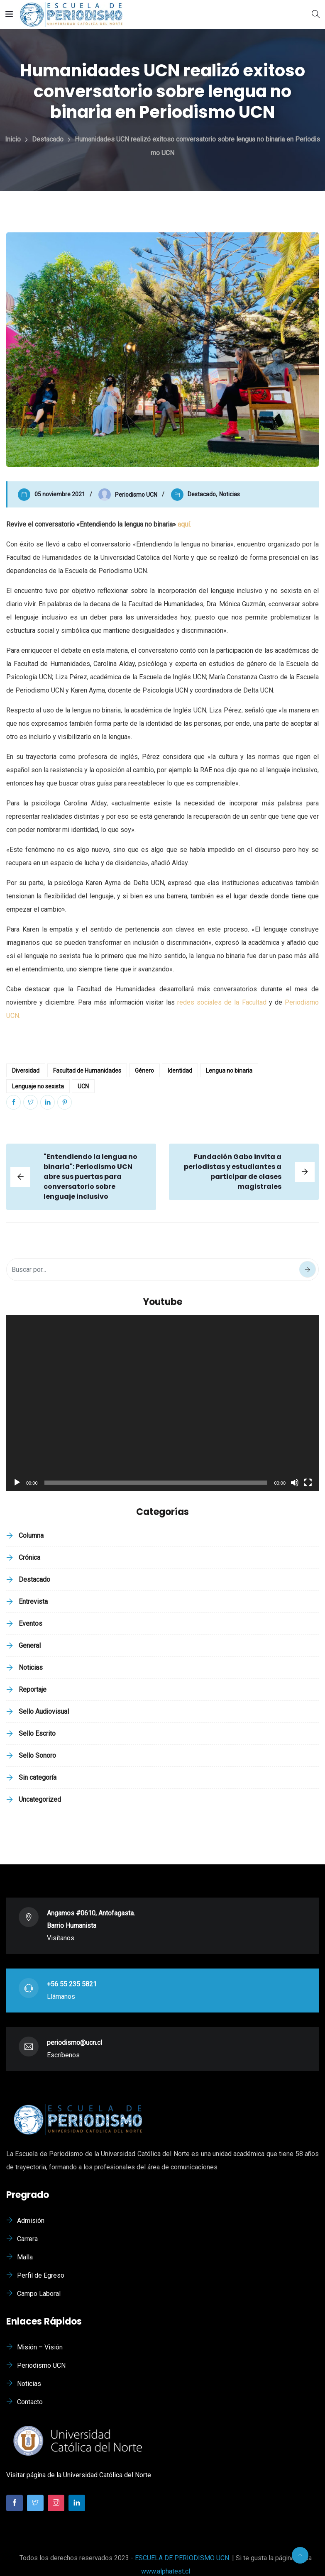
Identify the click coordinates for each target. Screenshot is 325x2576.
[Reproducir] (17, 1482)
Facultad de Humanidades (87, 1070)
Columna (31, 1535)
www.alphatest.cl (165, 2571)
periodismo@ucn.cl (74, 2043)
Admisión (30, 2221)
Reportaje (32, 1689)
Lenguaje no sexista (38, 1086)
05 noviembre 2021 (59, 494)
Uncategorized (40, 1799)
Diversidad (25, 1070)
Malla (25, 2257)
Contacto (30, 2402)
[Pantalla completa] (308, 1482)
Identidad (180, 1070)
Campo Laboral (39, 2294)
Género (144, 1070)
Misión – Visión (40, 2347)
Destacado (202, 494)
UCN (83, 1086)
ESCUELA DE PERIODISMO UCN (182, 2558)
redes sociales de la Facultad (221, 1002)
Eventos (30, 1623)
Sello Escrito (37, 1733)
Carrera (27, 2239)
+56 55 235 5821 (72, 1984)
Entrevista (33, 1601)
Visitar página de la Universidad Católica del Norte (78, 2475)
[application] (162, 1403)
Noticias (229, 494)
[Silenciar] (295, 1482)
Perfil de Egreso (40, 2275)
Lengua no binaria (229, 1070)
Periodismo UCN (41, 2365)
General (30, 1645)
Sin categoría (37, 1777)
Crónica (29, 1557)
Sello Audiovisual (44, 1711)
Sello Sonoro (37, 1755)
